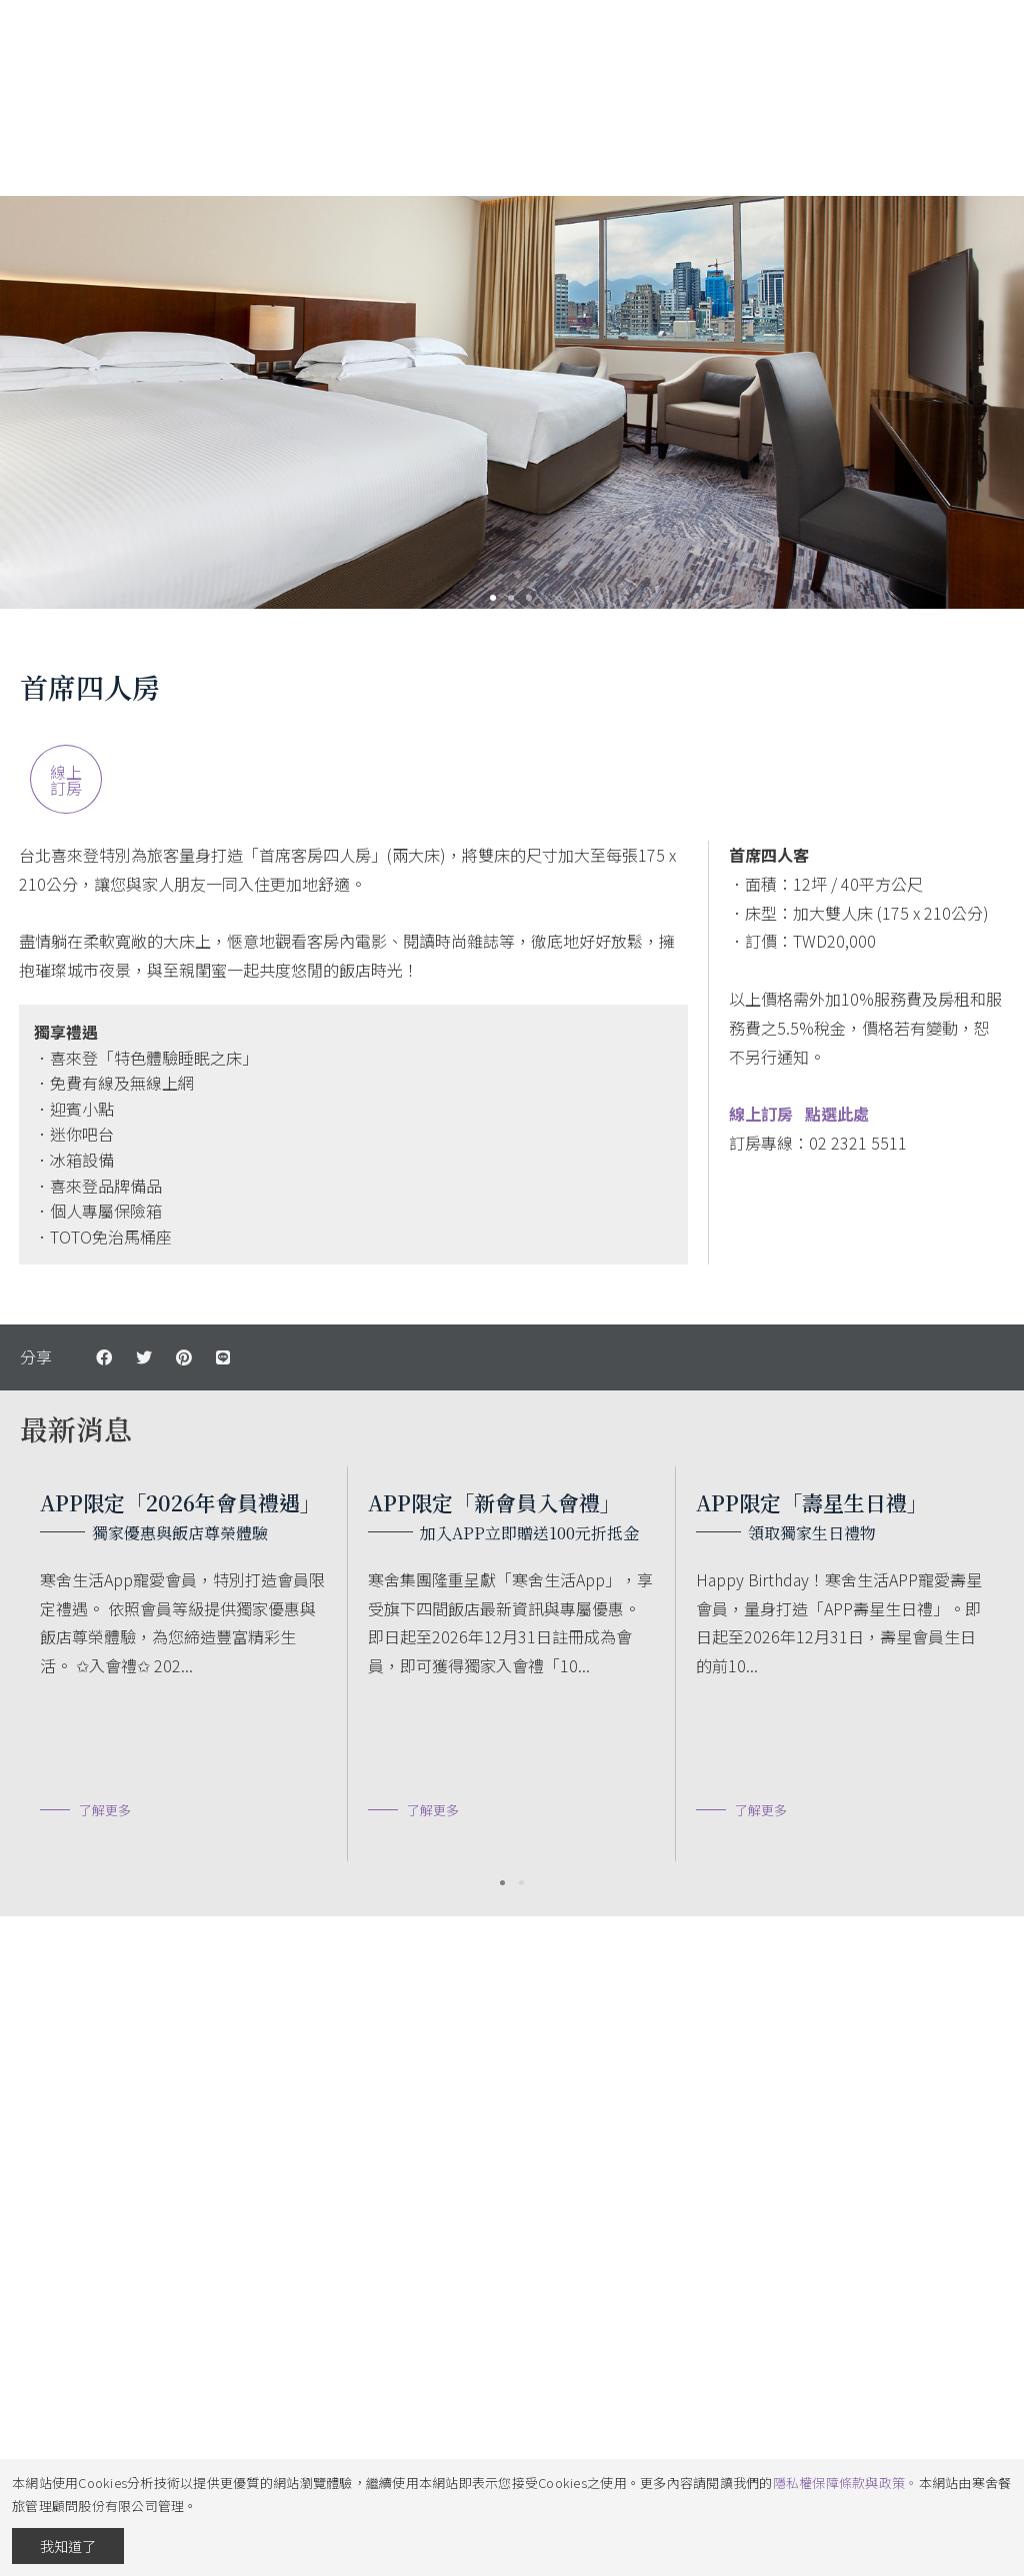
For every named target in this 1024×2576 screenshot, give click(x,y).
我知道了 (68, 2546)
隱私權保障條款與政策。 (846, 2482)
